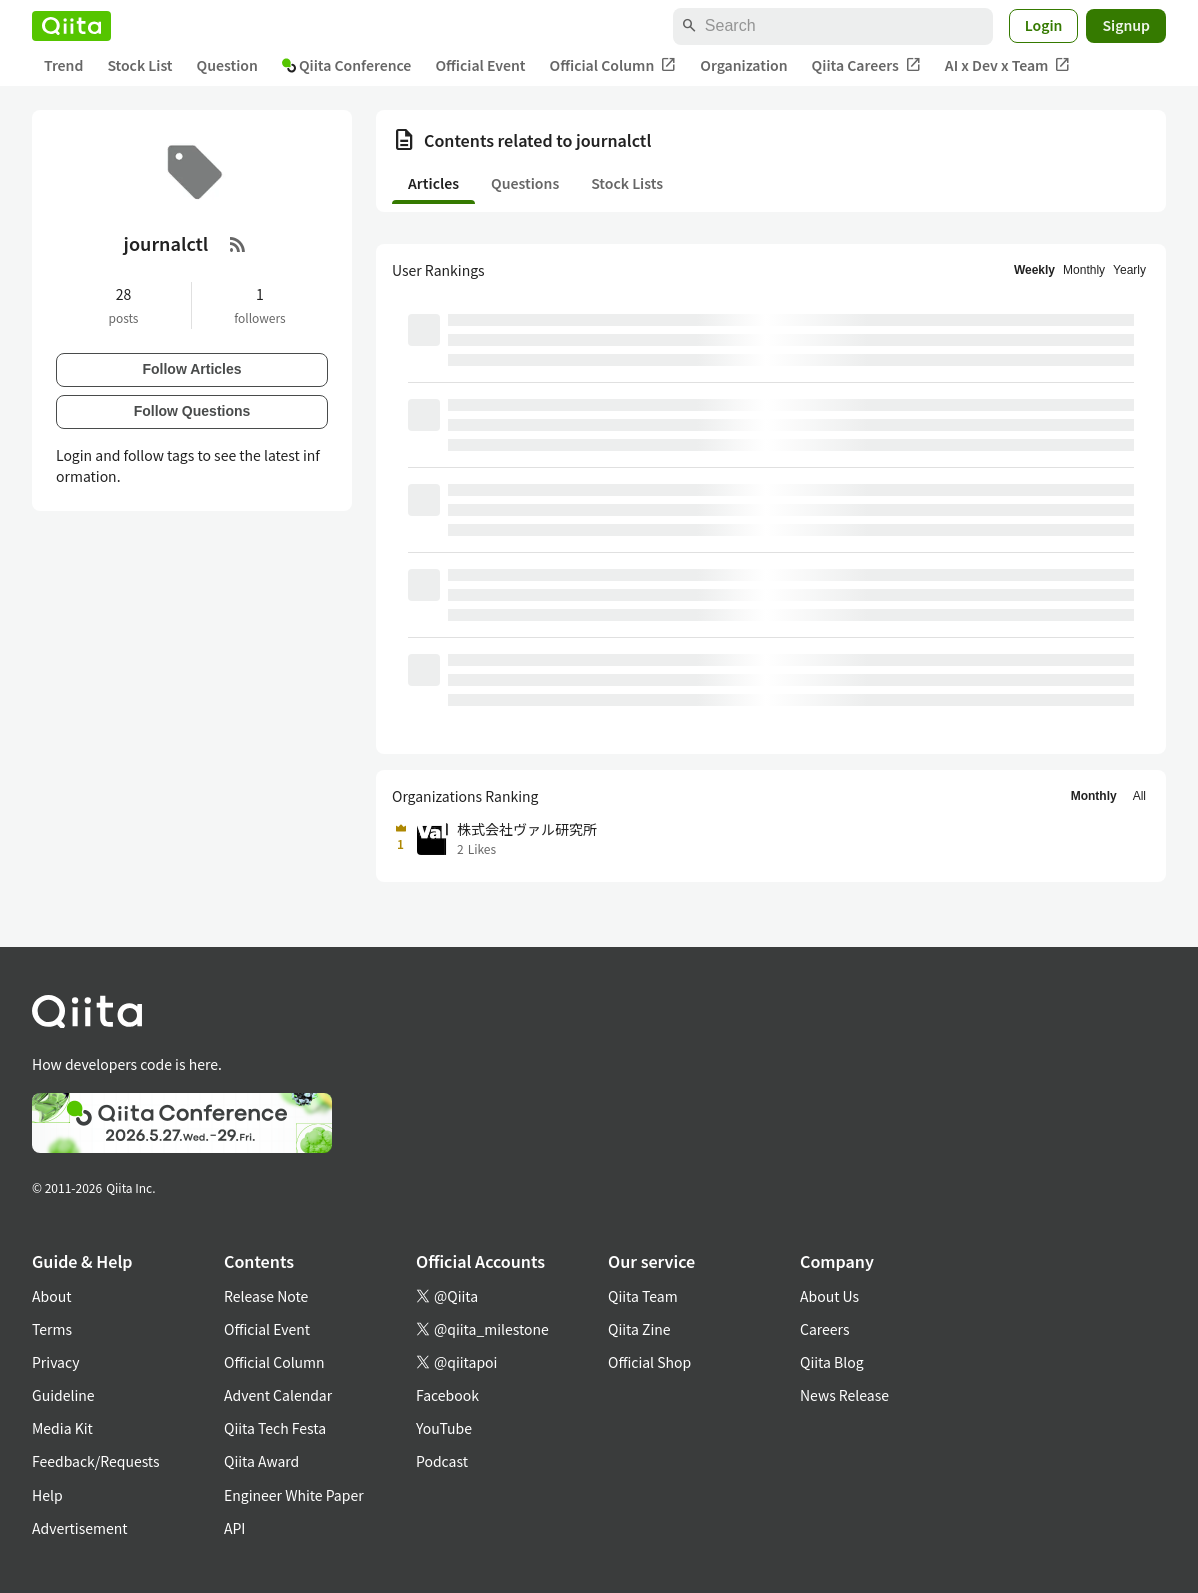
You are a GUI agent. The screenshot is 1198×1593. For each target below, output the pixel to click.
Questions (525, 183)
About (51, 1296)
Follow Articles (191, 369)
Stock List (139, 65)
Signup (1126, 25)
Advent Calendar (278, 1395)
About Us (829, 1296)
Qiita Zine (639, 1329)
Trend (63, 65)
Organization (743, 65)
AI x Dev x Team (1008, 65)
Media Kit (62, 1428)
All (1139, 796)
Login (1044, 25)
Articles (433, 183)
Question (227, 65)
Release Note (266, 1296)
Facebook (447, 1395)
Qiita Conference (347, 65)
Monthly (1084, 270)
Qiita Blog (832, 1362)
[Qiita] (71, 26)
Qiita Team (643, 1296)
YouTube (444, 1428)
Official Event (480, 65)
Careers (824, 1329)
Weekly (1034, 270)
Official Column (613, 65)
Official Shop (649, 1362)
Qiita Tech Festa (275, 1428)
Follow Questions (192, 411)
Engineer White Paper (294, 1495)
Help (47, 1495)
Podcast (442, 1461)
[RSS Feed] (238, 244)
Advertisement (80, 1528)
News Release (844, 1395)
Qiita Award (261, 1461)
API (234, 1528)
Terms (52, 1329)
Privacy (55, 1362)
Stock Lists (627, 183)
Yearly (1129, 270)
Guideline (63, 1395)
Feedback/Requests (96, 1461)
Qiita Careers (866, 65)
